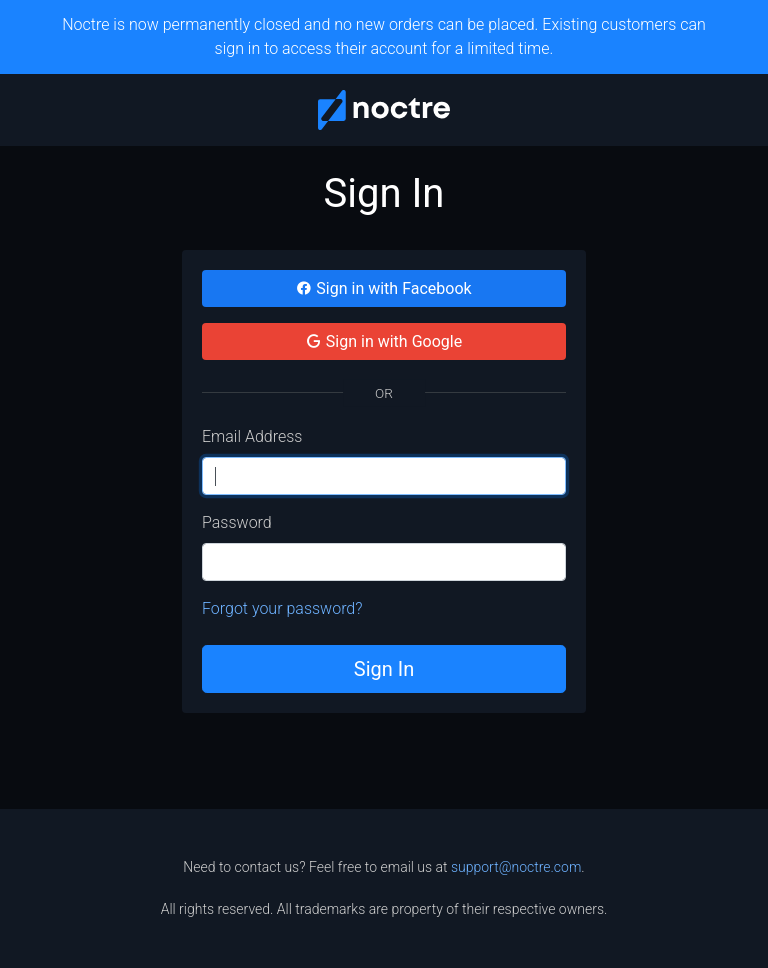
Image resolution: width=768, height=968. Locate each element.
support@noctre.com (516, 867)
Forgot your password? (282, 608)
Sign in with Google (384, 341)
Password (237, 522)
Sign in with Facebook (383, 288)
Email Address (252, 436)
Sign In (384, 669)
